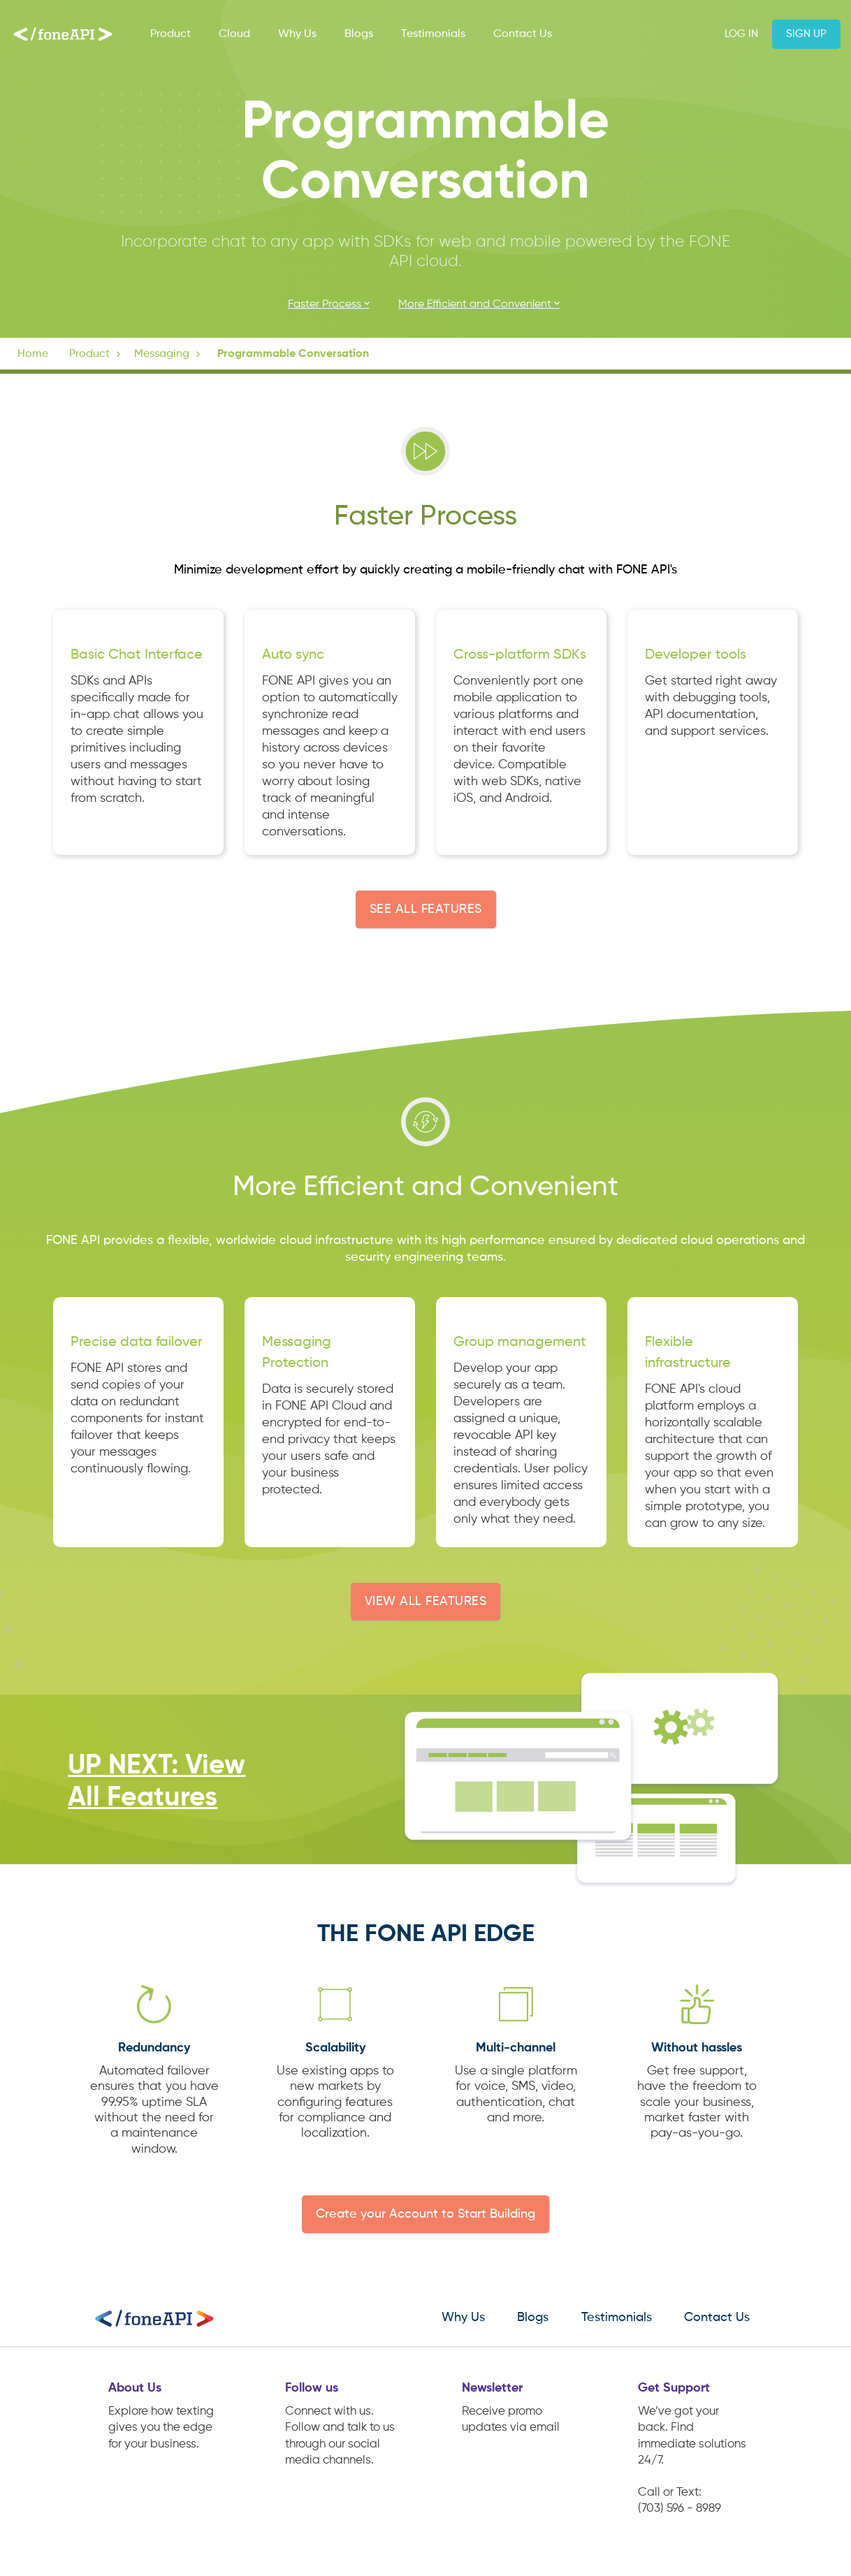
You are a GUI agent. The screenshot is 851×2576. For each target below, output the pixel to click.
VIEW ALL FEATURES (426, 1601)
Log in (741, 34)
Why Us (297, 34)
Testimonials (433, 34)
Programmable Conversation (293, 354)
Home (32, 354)
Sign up (806, 34)
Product (170, 34)
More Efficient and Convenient (480, 304)
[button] (96, 354)
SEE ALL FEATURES (426, 909)
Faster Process (330, 304)
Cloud (234, 34)
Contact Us (522, 34)
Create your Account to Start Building (425, 2214)
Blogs (358, 34)
